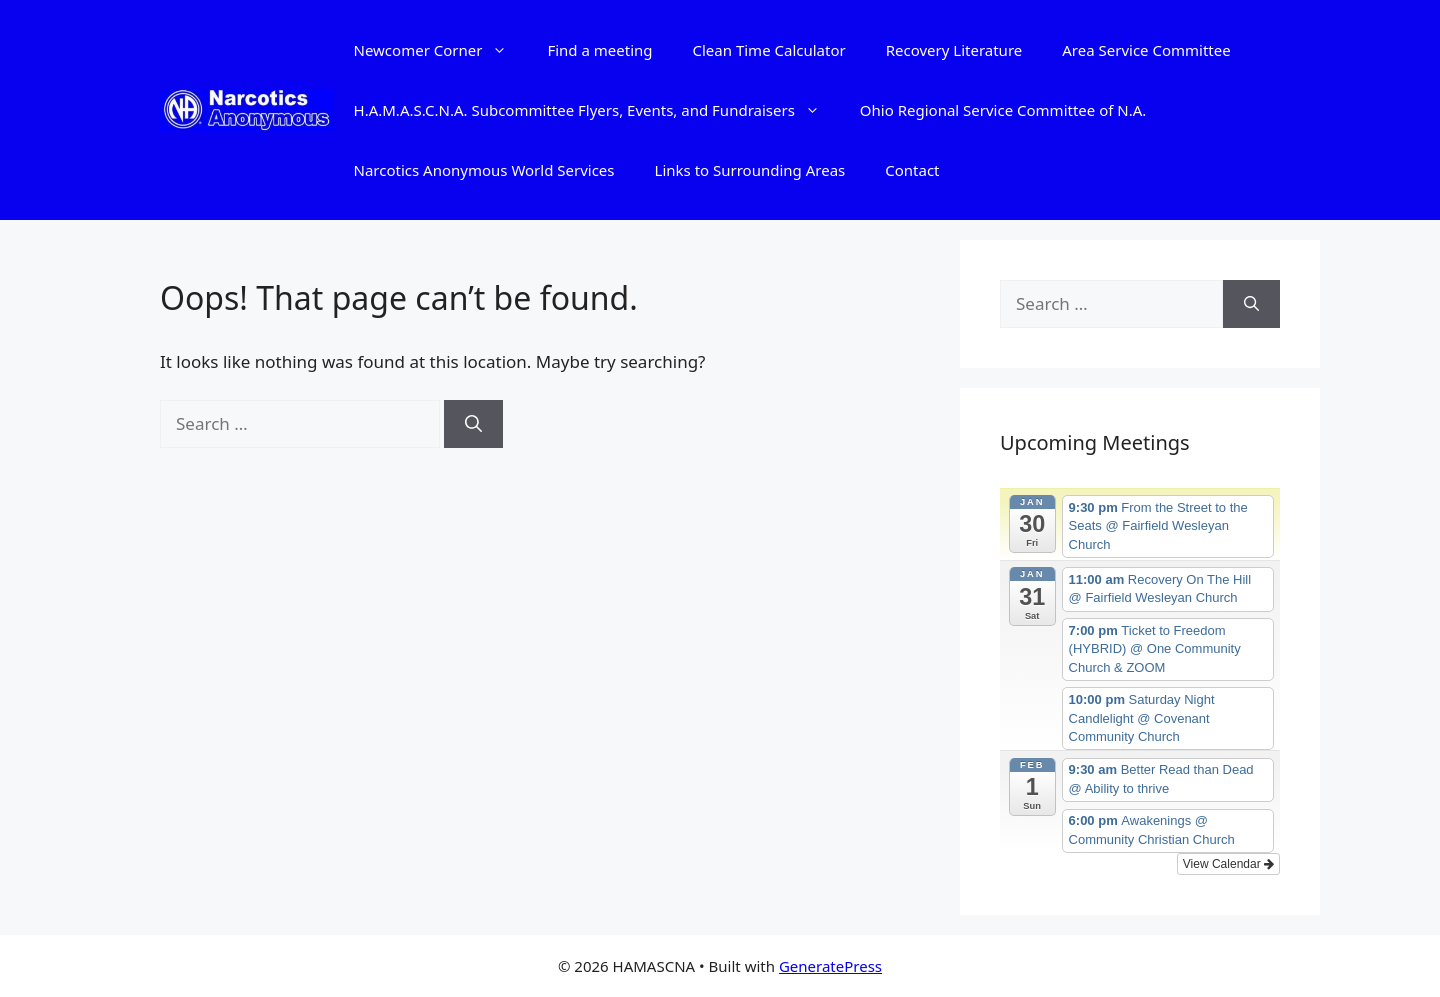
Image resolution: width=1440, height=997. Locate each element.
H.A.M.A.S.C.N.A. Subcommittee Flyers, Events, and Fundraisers (597, 110)
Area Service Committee (1146, 50)
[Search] (473, 424)
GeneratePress (830, 966)
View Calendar (1228, 864)
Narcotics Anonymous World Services (484, 170)
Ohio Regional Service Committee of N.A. (1003, 110)
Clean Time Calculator (769, 50)
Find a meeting (599, 50)
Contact (912, 170)
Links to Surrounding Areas (750, 170)
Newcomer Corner (441, 50)
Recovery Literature (954, 50)
